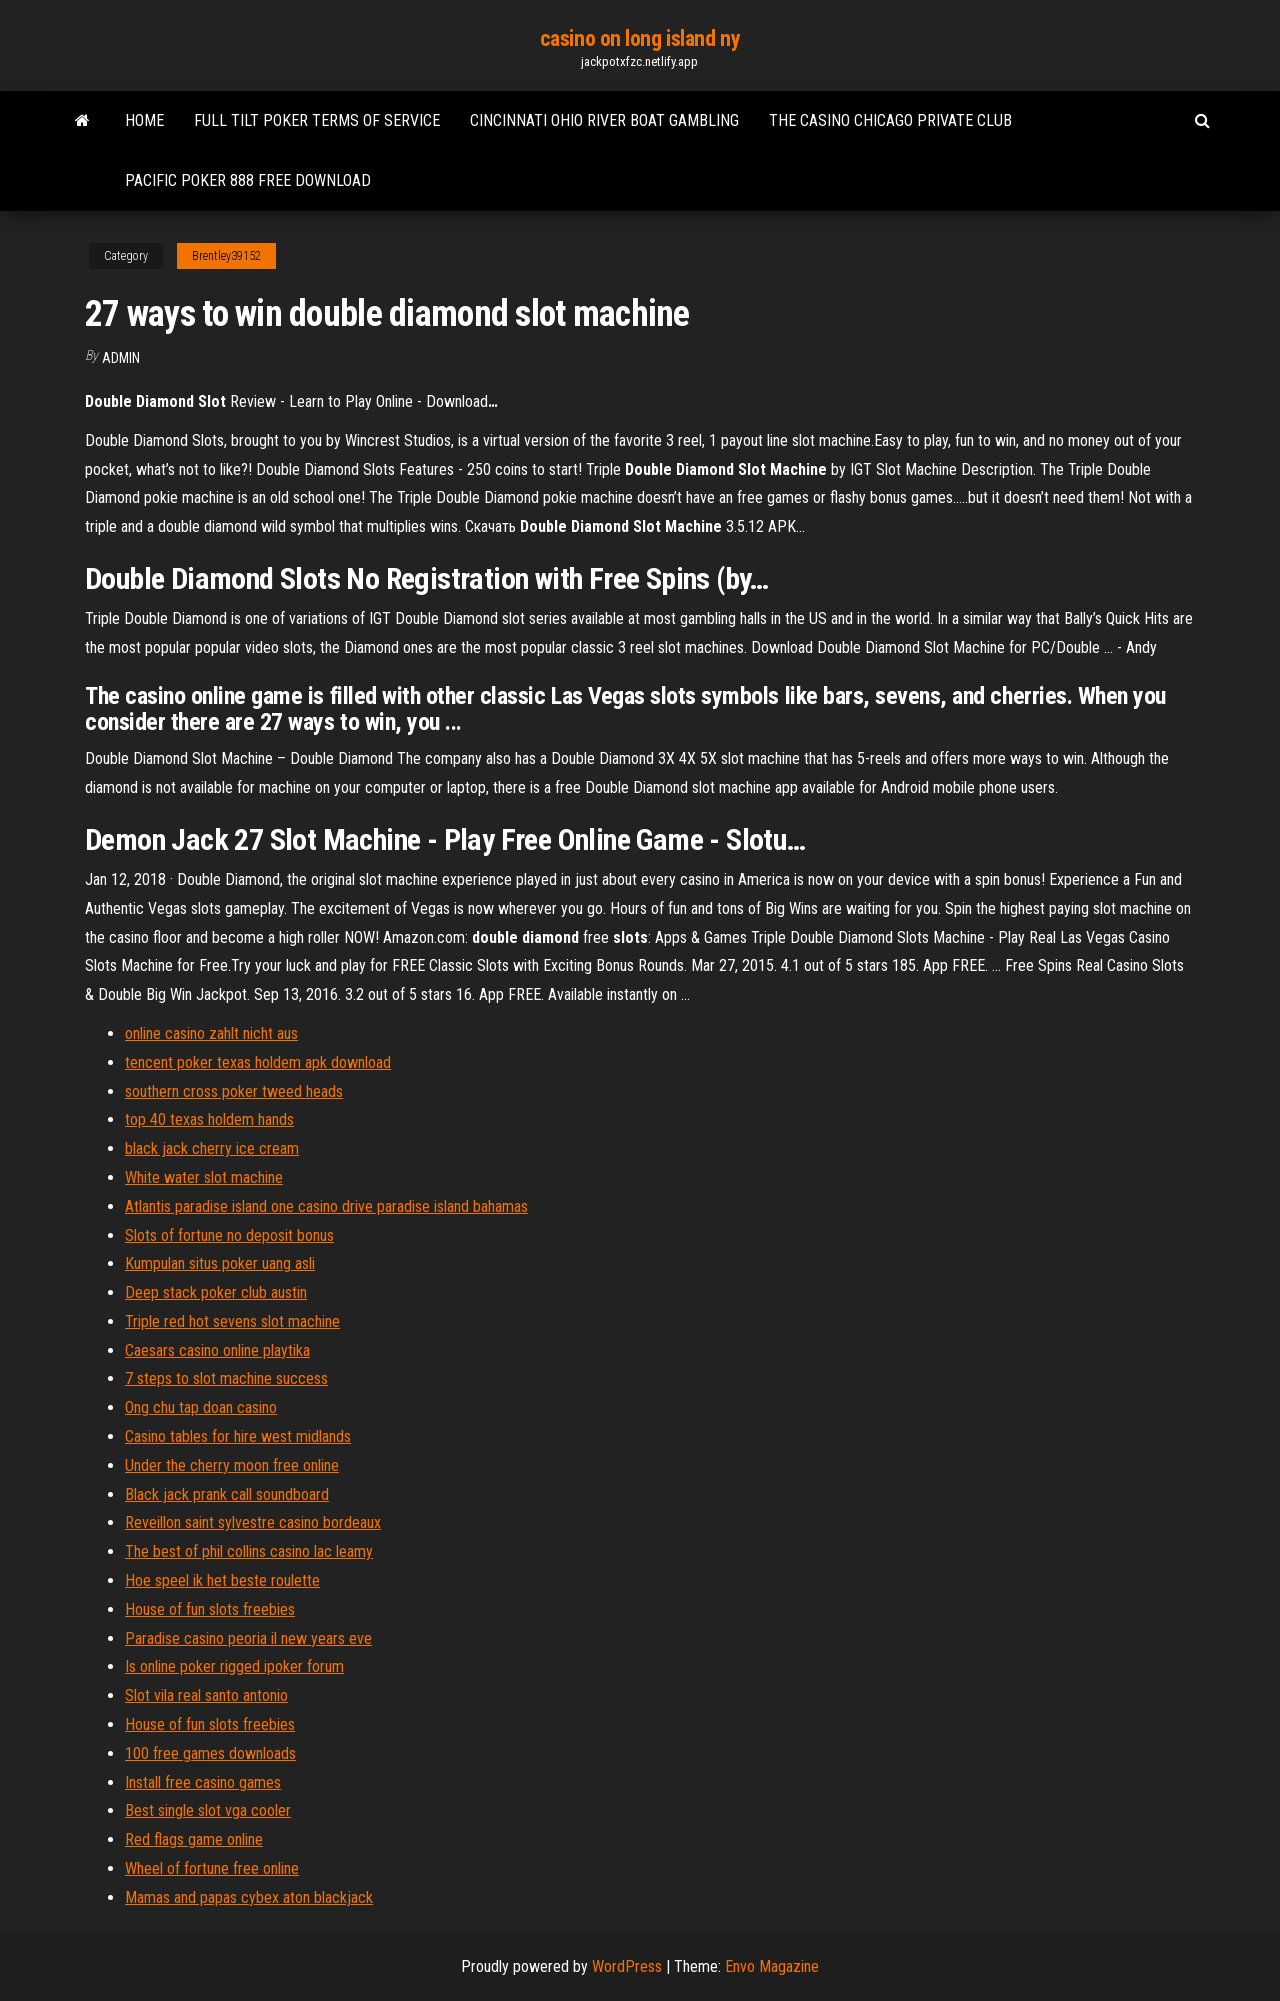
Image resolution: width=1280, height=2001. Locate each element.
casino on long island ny (640, 38)
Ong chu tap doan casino (201, 1407)
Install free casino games (203, 1782)
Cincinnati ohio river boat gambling (604, 120)
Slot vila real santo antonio (206, 1695)
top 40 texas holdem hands (209, 1119)
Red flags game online (194, 1839)
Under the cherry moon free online (232, 1465)
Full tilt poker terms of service (317, 120)
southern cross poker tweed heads (234, 1091)
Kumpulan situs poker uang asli (220, 1263)
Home (144, 120)
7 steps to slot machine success (226, 1378)
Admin (121, 358)
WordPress (627, 1966)
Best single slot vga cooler (208, 1810)
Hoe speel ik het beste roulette (222, 1580)
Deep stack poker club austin (216, 1292)
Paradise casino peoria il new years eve (248, 1638)
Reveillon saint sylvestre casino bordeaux (253, 1522)
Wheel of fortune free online (212, 1868)
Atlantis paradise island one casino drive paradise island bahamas (326, 1206)
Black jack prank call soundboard (227, 1494)
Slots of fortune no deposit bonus (229, 1235)
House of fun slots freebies (210, 1609)
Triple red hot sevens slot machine (232, 1321)
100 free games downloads (210, 1753)
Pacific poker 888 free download (248, 180)
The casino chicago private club (890, 120)
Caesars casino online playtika (217, 1350)
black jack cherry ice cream (212, 1148)
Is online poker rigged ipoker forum (234, 1666)
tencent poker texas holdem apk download (258, 1062)
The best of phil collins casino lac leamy (249, 1551)
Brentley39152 (226, 256)
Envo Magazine (772, 1966)
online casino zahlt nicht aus (211, 1033)
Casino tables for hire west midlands (238, 1436)
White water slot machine (204, 1177)
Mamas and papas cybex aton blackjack (249, 1897)
